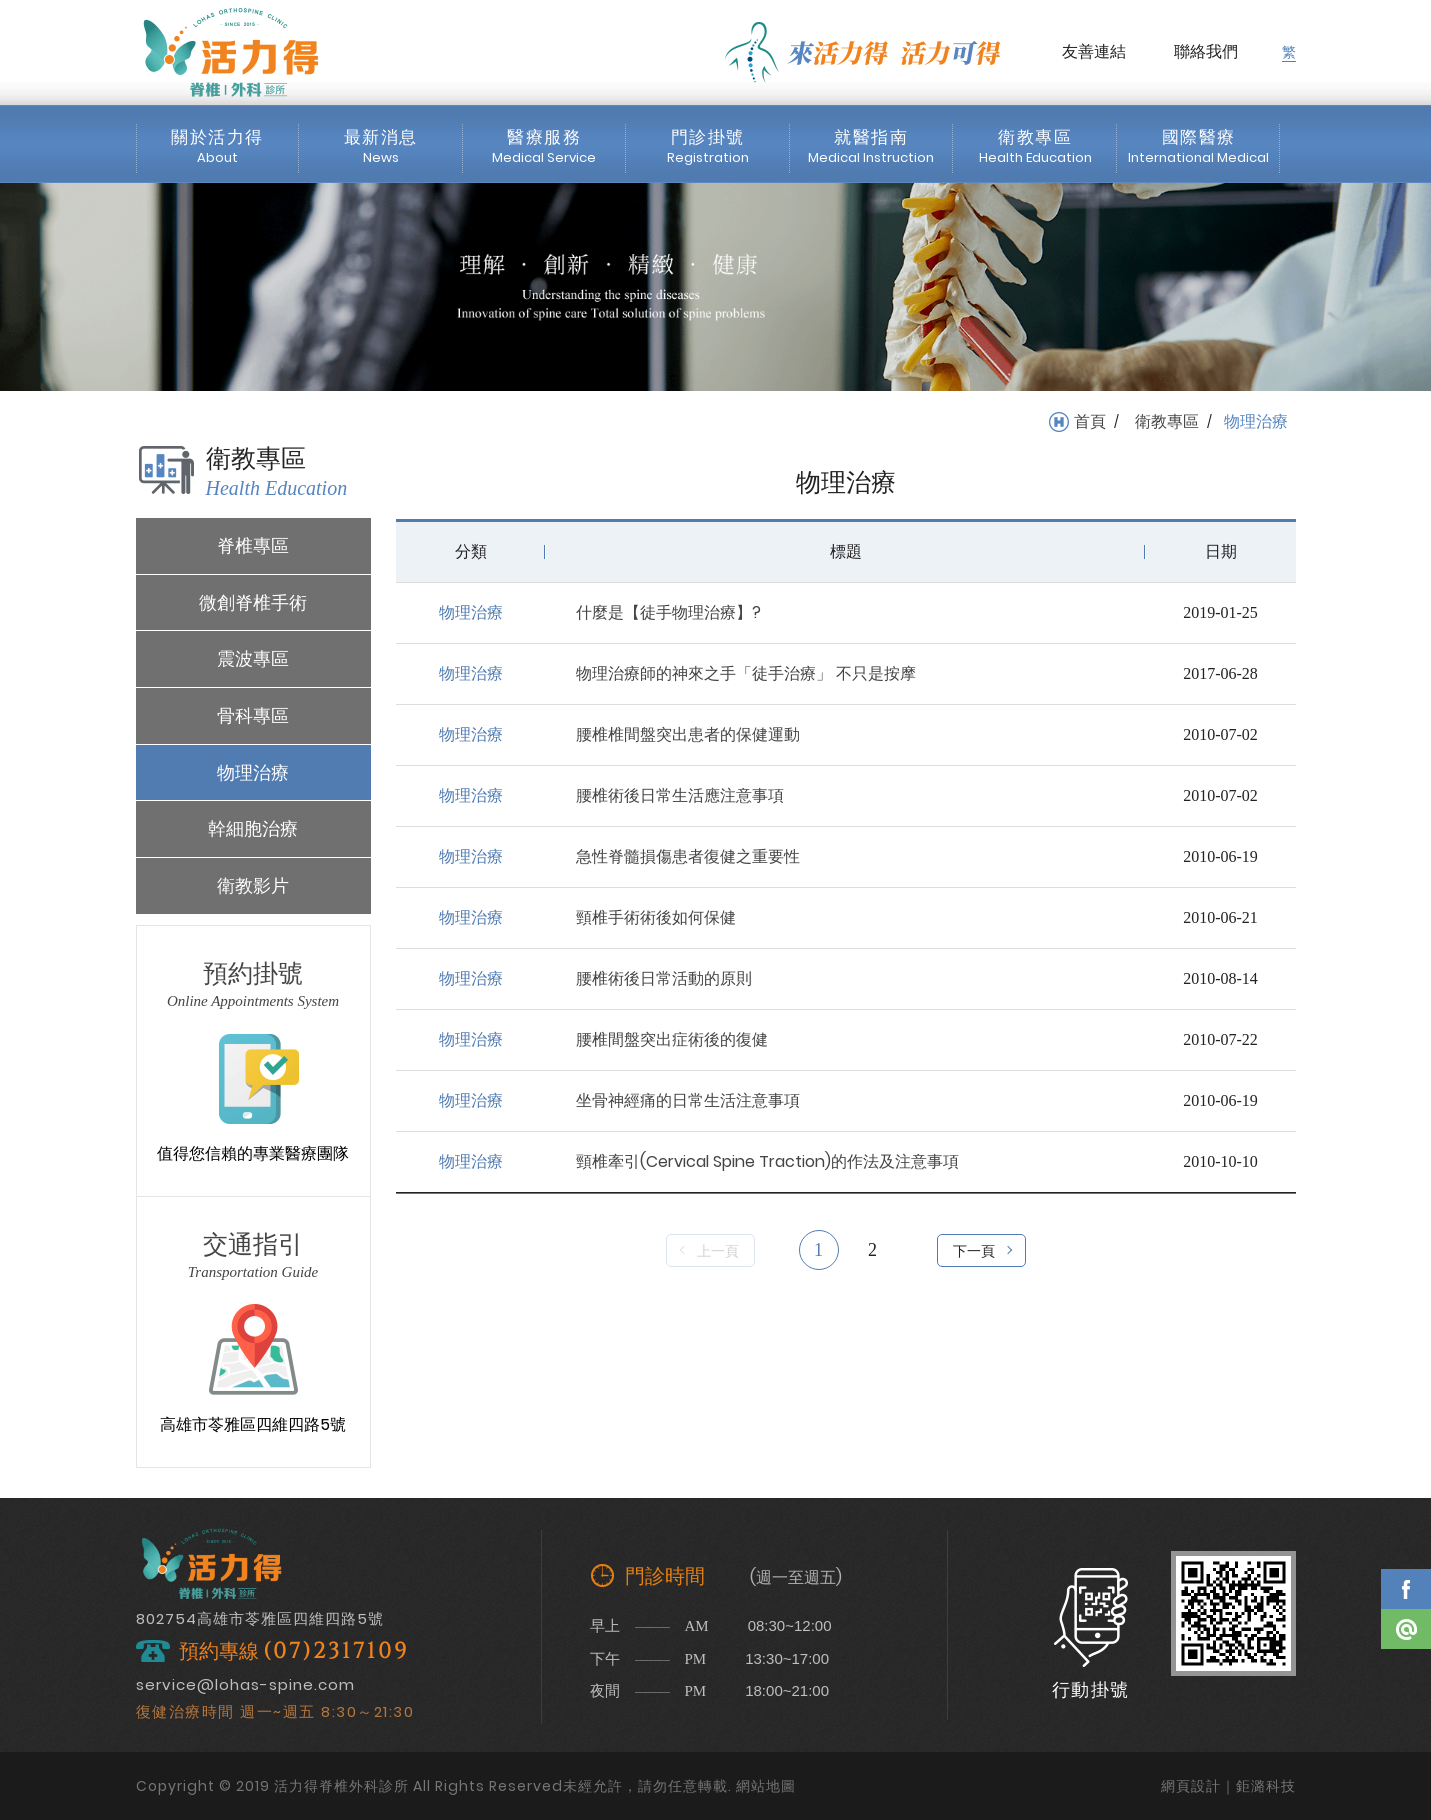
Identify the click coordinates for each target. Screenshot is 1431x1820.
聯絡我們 (1206, 51)
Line (1406, 1629)
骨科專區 (253, 715)
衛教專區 (1167, 422)
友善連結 (1094, 51)
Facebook (1406, 1589)
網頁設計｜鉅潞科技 (1228, 1786)
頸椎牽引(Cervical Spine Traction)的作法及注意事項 (767, 1161)
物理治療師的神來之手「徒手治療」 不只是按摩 (746, 673)
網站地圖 (766, 1786)
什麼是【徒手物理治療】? (668, 612)
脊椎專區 (253, 545)
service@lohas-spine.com (245, 1684)
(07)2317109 (336, 1651)
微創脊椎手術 (253, 602)
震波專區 (253, 658)
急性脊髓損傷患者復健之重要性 (688, 856)
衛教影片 (253, 885)
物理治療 (253, 772)
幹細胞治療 (253, 828)
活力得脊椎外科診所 (231, 52)
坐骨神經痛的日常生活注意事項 (688, 1100)
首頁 (1090, 422)
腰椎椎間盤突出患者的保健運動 (688, 734)
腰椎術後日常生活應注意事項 (680, 795)
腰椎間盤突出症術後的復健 (672, 1039)
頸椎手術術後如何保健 (656, 917)
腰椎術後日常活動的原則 (664, 978)
